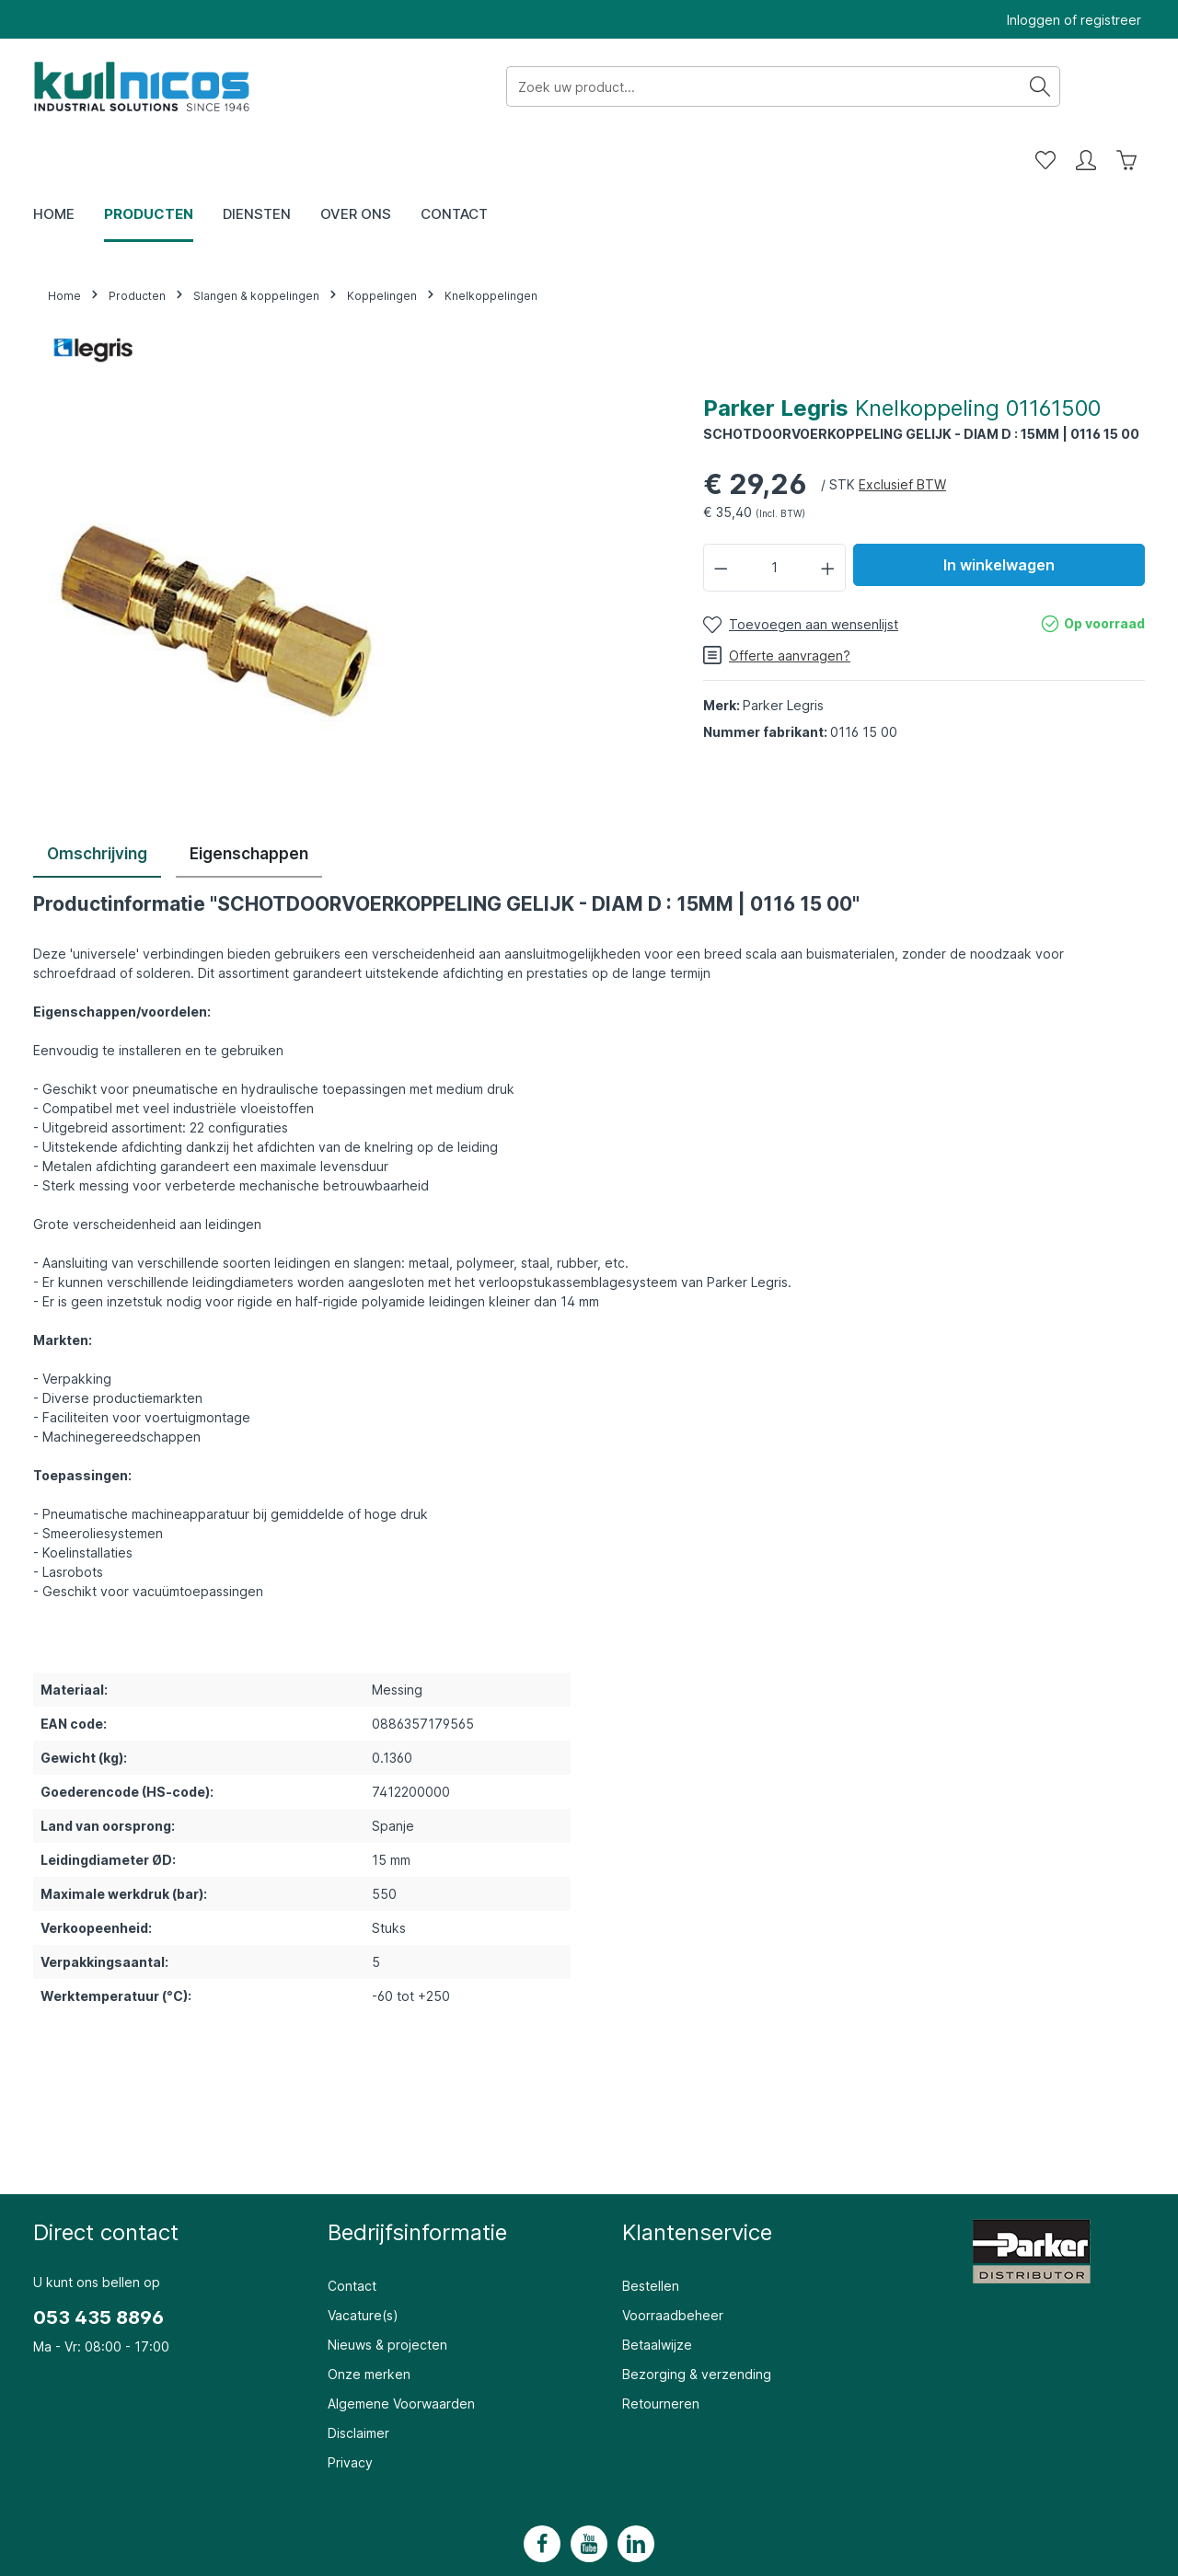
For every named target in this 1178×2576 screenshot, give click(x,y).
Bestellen (650, 2234)
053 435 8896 (98, 2266)
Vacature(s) (363, 2263)
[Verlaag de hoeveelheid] (720, 515)
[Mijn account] (1086, 86)
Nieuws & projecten (387, 2293)
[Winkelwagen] (1126, 86)
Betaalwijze (657, 2293)
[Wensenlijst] (1045, 86)
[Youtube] (589, 2492)
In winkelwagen (999, 513)
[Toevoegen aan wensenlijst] (800, 572)
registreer (1110, 20)
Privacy (350, 2411)
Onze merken (369, 2322)
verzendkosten (846, 2550)
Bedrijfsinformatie (417, 2181)
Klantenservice (697, 2181)
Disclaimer (358, 2381)
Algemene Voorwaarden (401, 2352)
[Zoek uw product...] (569, 86)
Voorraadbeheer (672, 2263)
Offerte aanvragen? (776, 603)
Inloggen (1033, 20)
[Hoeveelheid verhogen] (828, 515)
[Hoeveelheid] (775, 515)
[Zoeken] (846, 86)
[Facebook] (542, 2492)
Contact (352, 2234)
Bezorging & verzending (696, 2322)
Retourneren (660, 2352)
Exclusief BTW (902, 433)
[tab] (97, 804)
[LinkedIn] (636, 2492)
